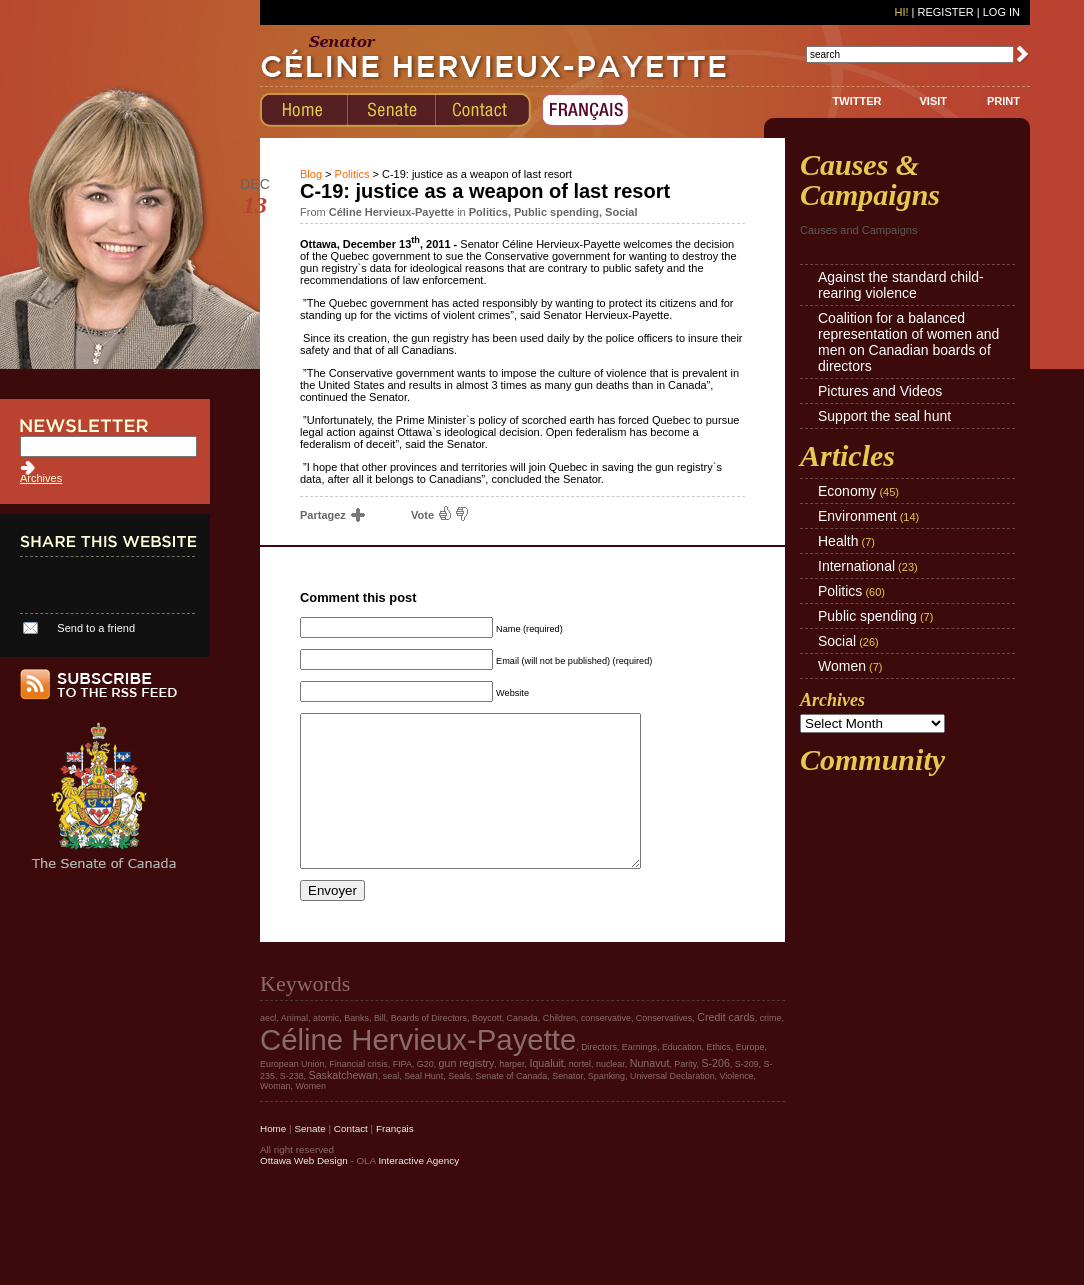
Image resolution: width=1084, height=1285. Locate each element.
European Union (292, 1094)
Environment (857, 516)
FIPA (402, 1094)
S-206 (715, 1093)
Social (621, 212)
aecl (268, 1048)
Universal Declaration (672, 1106)
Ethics (718, 1077)
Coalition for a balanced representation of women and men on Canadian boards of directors (908, 342)
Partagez (331, 515)
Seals (459, 1106)
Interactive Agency (418, 1190)
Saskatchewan (343, 1105)
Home (273, 1158)
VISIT (933, 101)
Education (682, 1077)
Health (838, 541)
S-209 (747, 1094)
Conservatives (664, 1048)
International (856, 566)
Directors (599, 1077)
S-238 (292, 1106)
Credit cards (725, 1047)
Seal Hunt (423, 1106)
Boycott (487, 1048)
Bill (380, 1048)
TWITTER (857, 101)
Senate (309, 1158)
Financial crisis (358, 1094)
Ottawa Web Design (304, 1190)
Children (559, 1048)
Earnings (639, 1077)
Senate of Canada (511, 1106)
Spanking (606, 1106)
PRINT (1003, 101)
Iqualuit (546, 1093)
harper (511, 1094)
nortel (580, 1094)
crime (771, 1048)
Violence (737, 1106)
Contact (351, 1158)
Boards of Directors (429, 1048)
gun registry (467, 1093)
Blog (311, 174)
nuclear (610, 1094)
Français (395, 1158)
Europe (750, 1077)
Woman (275, 1116)
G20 (425, 1094)
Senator (567, 1106)
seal (391, 1106)
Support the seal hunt (884, 416)
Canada (522, 1048)
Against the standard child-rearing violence (901, 285)
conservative (606, 1048)
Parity (685, 1094)
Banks (356, 1048)
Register (945, 12)
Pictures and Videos (880, 391)
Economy (847, 491)
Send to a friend (96, 628)
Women (842, 666)
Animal (294, 1048)
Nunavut (650, 1093)
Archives (41, 478)
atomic (326, 1048)
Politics (352, 174)
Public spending (556, 212)
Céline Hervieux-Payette (418, 1069)
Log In (1001, 12)
